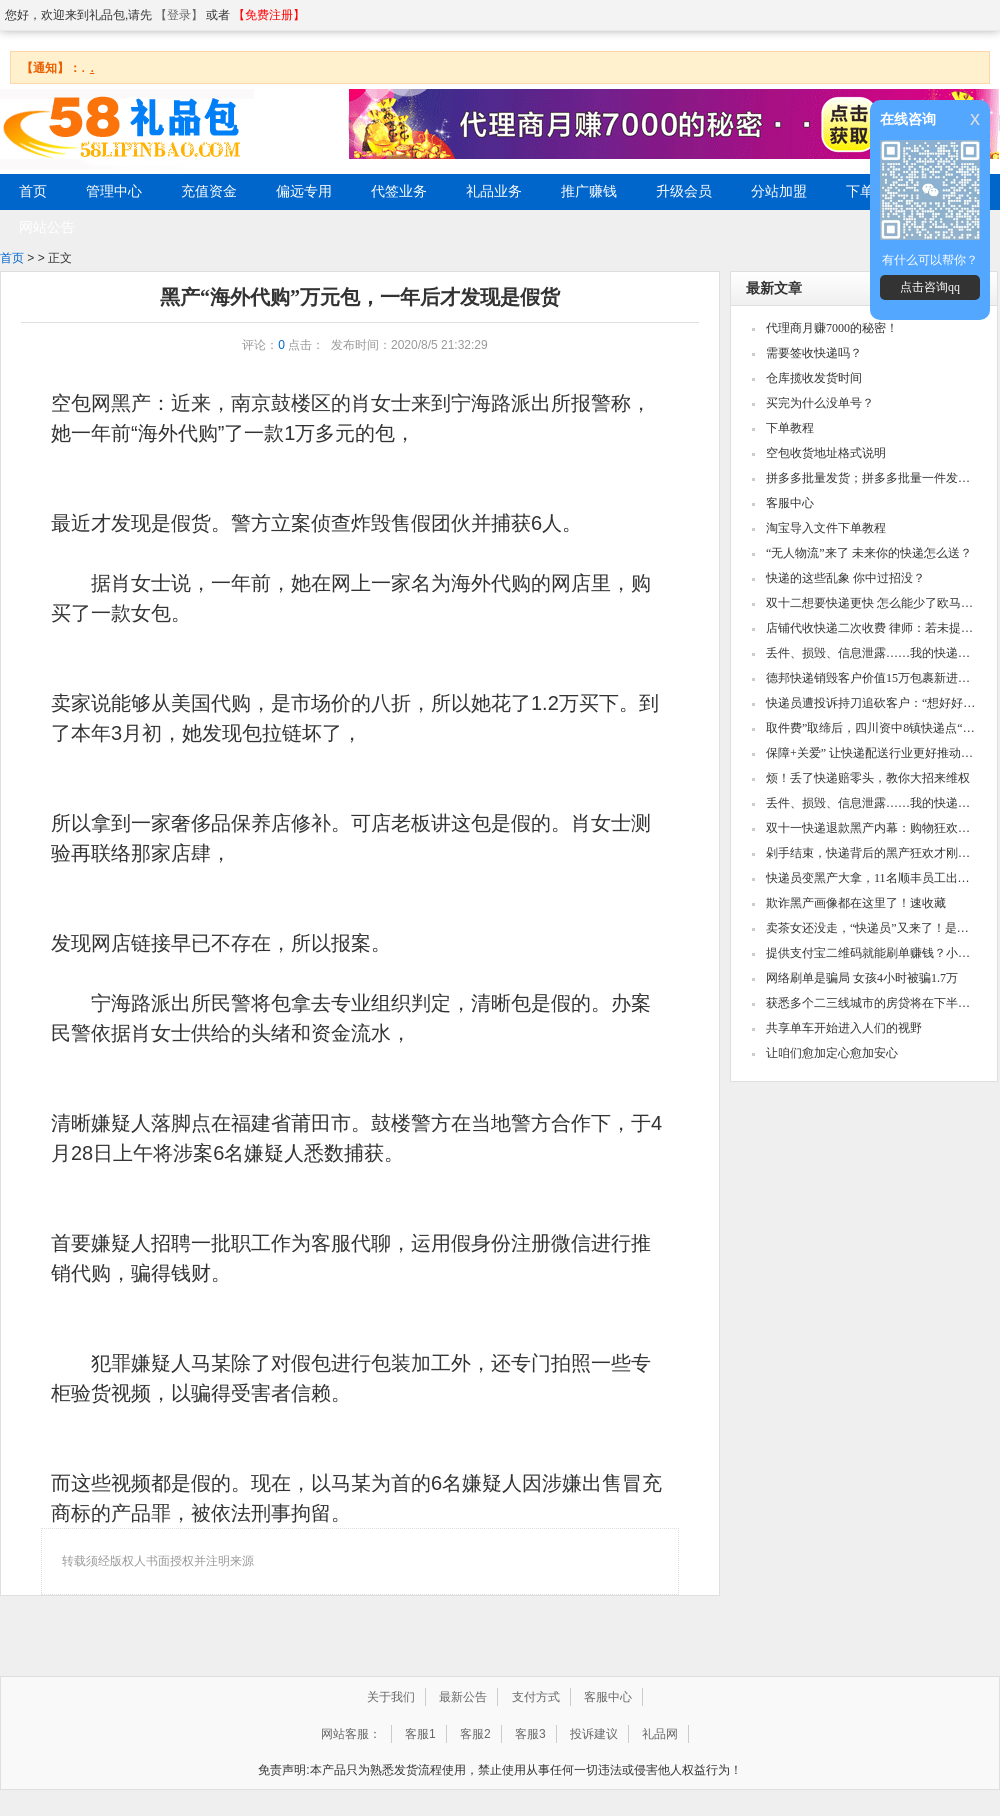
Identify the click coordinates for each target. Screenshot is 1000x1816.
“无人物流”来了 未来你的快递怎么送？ (869, 553)
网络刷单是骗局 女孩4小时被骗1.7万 (862, 978)
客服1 (420, 1734)
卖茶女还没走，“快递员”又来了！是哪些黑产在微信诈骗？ (872, 928)
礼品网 (660, 1734)
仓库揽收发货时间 (814, 378)
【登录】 (179, 15)
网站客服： (351, 1734)
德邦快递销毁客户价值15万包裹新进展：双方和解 (872, 678)
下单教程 (790, 428)
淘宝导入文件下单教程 (826, 528)
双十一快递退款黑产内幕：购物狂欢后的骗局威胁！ (872, 828)
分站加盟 (779, 191)
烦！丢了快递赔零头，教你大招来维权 (868, 778)
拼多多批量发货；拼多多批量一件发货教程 (872, 478)
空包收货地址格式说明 (826, 453)
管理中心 (114, 191)
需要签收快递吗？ (814, 353)
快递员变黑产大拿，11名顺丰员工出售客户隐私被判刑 (872, 878)
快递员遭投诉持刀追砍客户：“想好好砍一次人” (872, 703)
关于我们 (391, 1697)
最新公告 (463, 1697)
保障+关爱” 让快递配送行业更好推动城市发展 (872, 753)
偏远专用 (304, 191)
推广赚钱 (589, 191)
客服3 (530, 1734)
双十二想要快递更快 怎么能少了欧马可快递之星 (872, 603)
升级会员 (684, 191)
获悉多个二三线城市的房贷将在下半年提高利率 (872, 1003)
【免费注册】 (269, 15)
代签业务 (399, 191)
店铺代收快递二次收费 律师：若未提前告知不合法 (872, 628)
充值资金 (209, 191)
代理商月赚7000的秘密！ (832, 328)
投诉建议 (594, 1734)
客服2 (475, 1734)
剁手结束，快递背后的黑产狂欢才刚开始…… (872, 853)
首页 (12, 258)
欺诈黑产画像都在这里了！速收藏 (856, 903)
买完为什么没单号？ (820, 403)
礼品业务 (494, 191)
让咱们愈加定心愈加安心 (832, 1053)
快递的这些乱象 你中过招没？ (845, 578)
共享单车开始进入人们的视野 (844, 1028)
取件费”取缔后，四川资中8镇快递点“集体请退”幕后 (872, 728)
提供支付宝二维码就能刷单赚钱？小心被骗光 (872, 953)
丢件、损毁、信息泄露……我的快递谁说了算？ (872, 653)
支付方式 (536, 1697)
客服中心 (790, 503)
